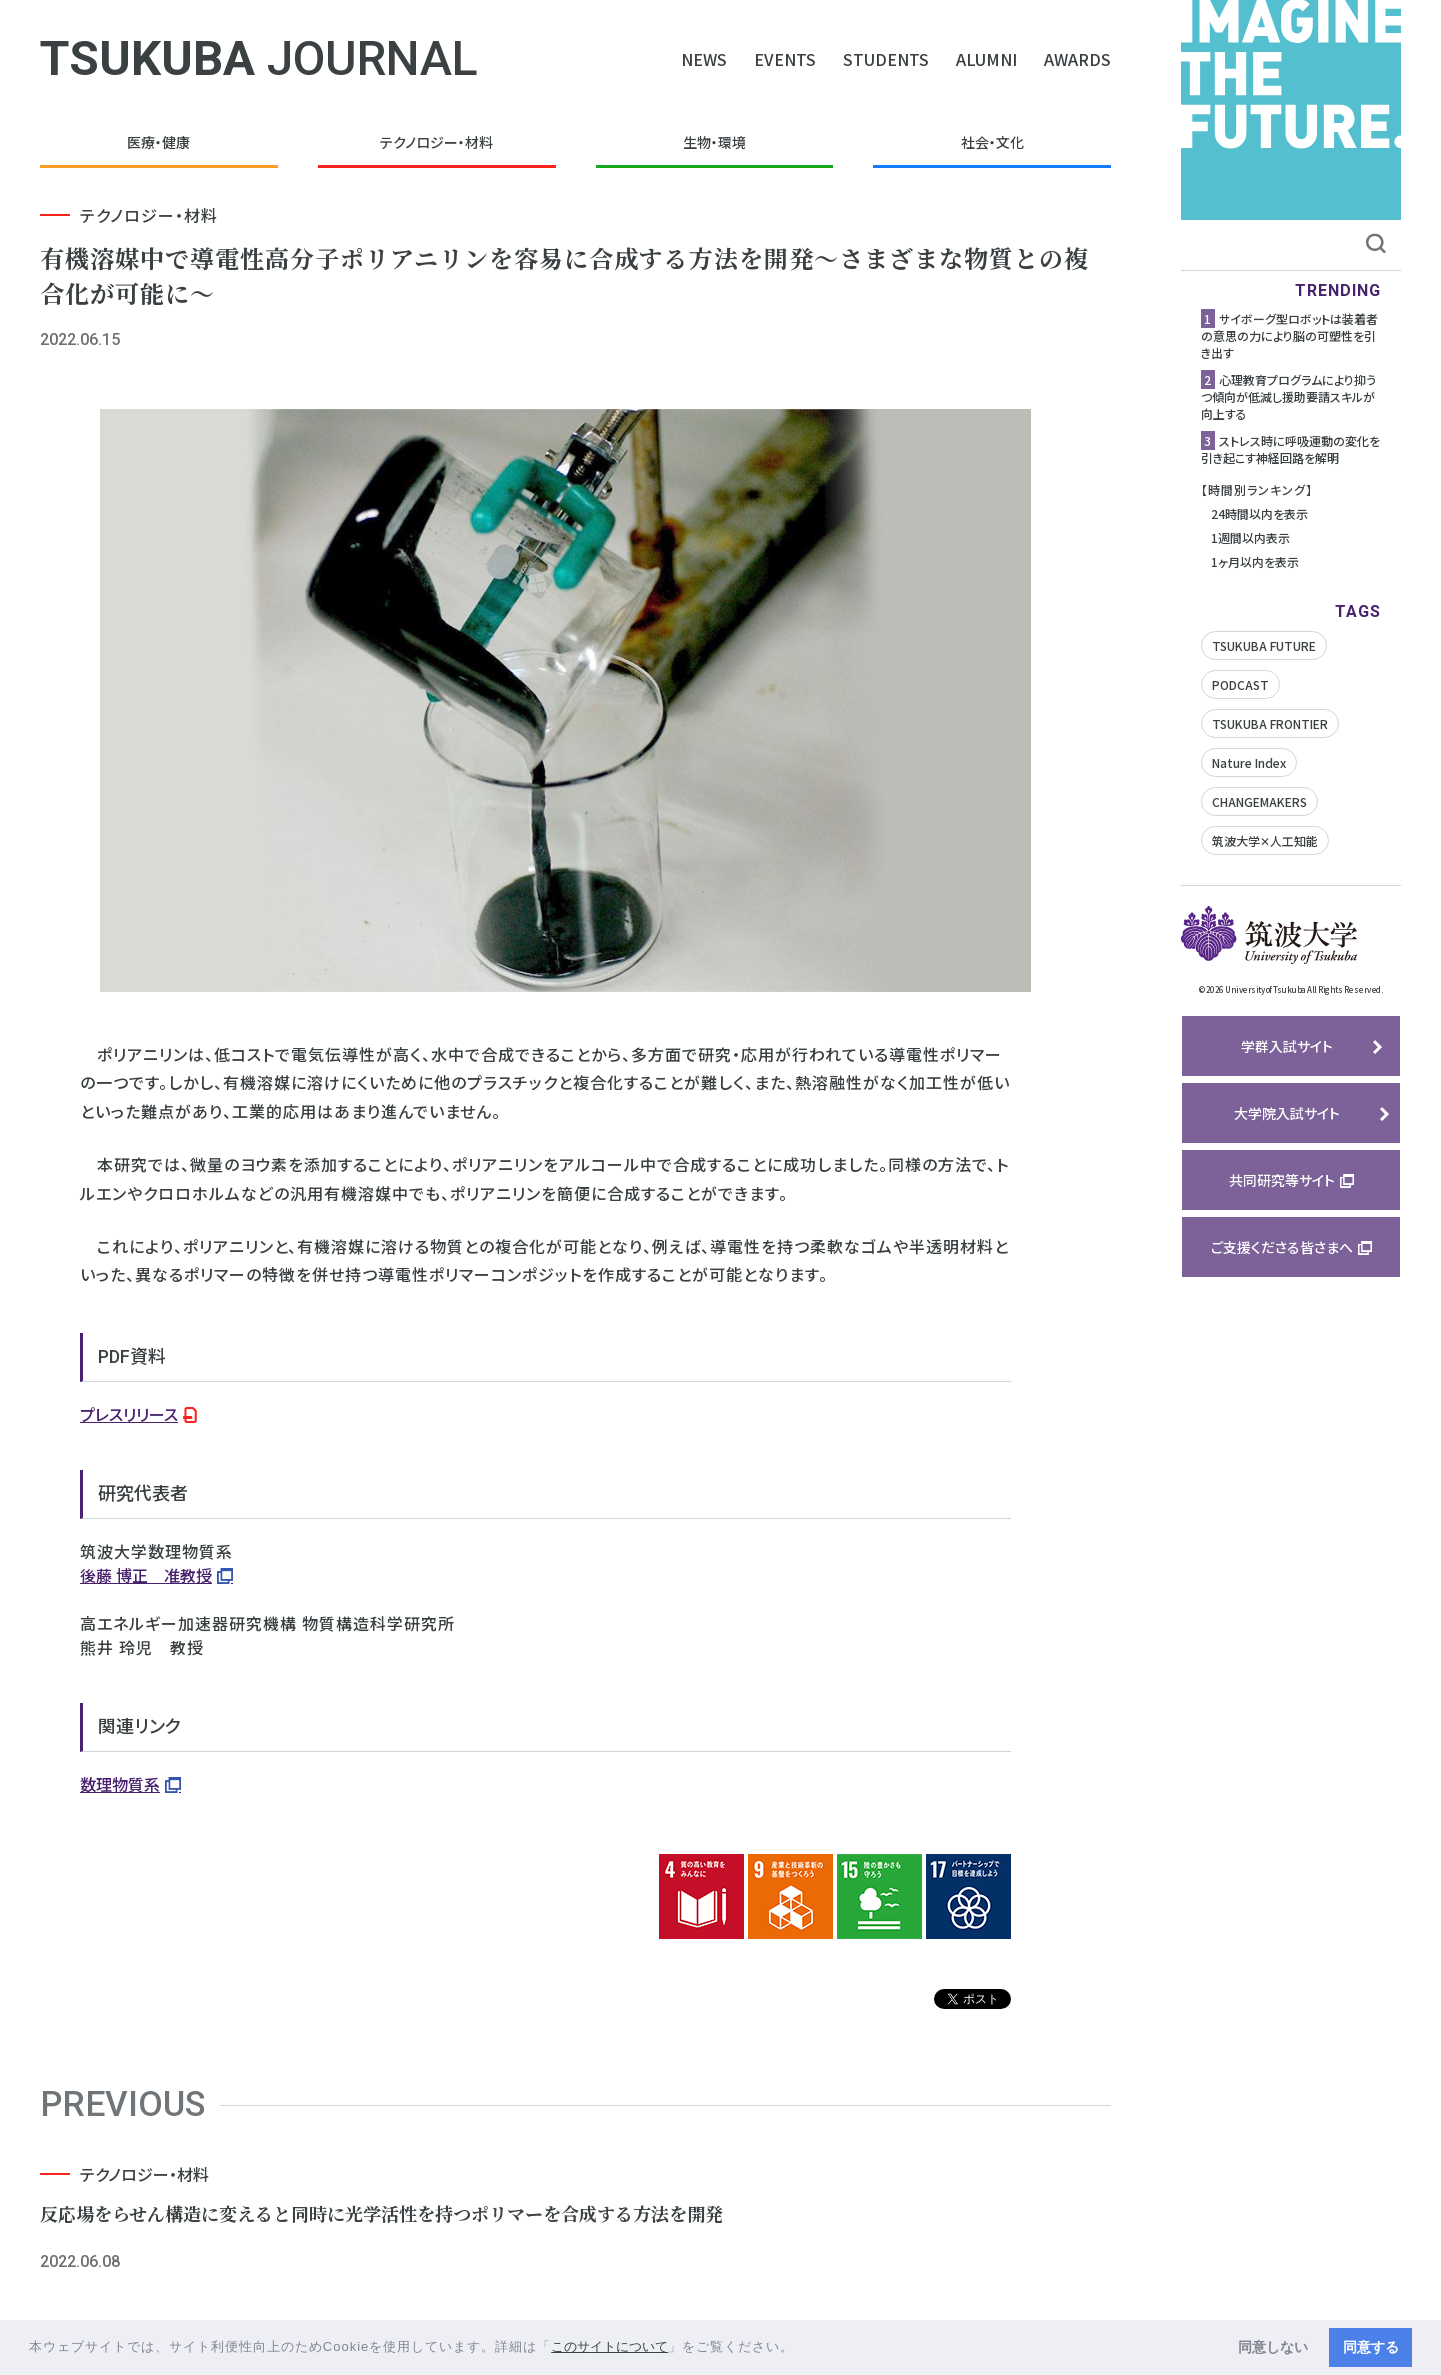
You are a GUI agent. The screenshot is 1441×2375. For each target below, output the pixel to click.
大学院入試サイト (1287, 1113)
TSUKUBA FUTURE (1264, 645)
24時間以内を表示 (1259, 513)
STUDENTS (886, 59)
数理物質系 (120, 1784)
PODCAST (1240, 684)
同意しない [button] (1273, 2347)
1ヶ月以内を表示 (1255, 561)
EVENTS (785, 59)
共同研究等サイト (1282, 1180)
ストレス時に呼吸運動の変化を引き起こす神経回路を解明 (1290, 449)
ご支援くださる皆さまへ (1282, 1247)
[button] (801, 2348)
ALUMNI (986, 59)
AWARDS (1077, 59)
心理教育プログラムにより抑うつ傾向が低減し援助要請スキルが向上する (1288, 396)
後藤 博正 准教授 (146, 1575)
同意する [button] (1371, 2347)
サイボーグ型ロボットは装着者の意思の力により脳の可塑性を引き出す (1289, 335)
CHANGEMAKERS (1259, 801)
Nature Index (1249, 762)
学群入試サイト (1287, 1046)
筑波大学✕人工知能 (1265, 840)
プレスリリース (129, 1414)
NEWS (704, 59)
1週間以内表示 (1250, 537)
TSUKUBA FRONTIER (1270, 723)
